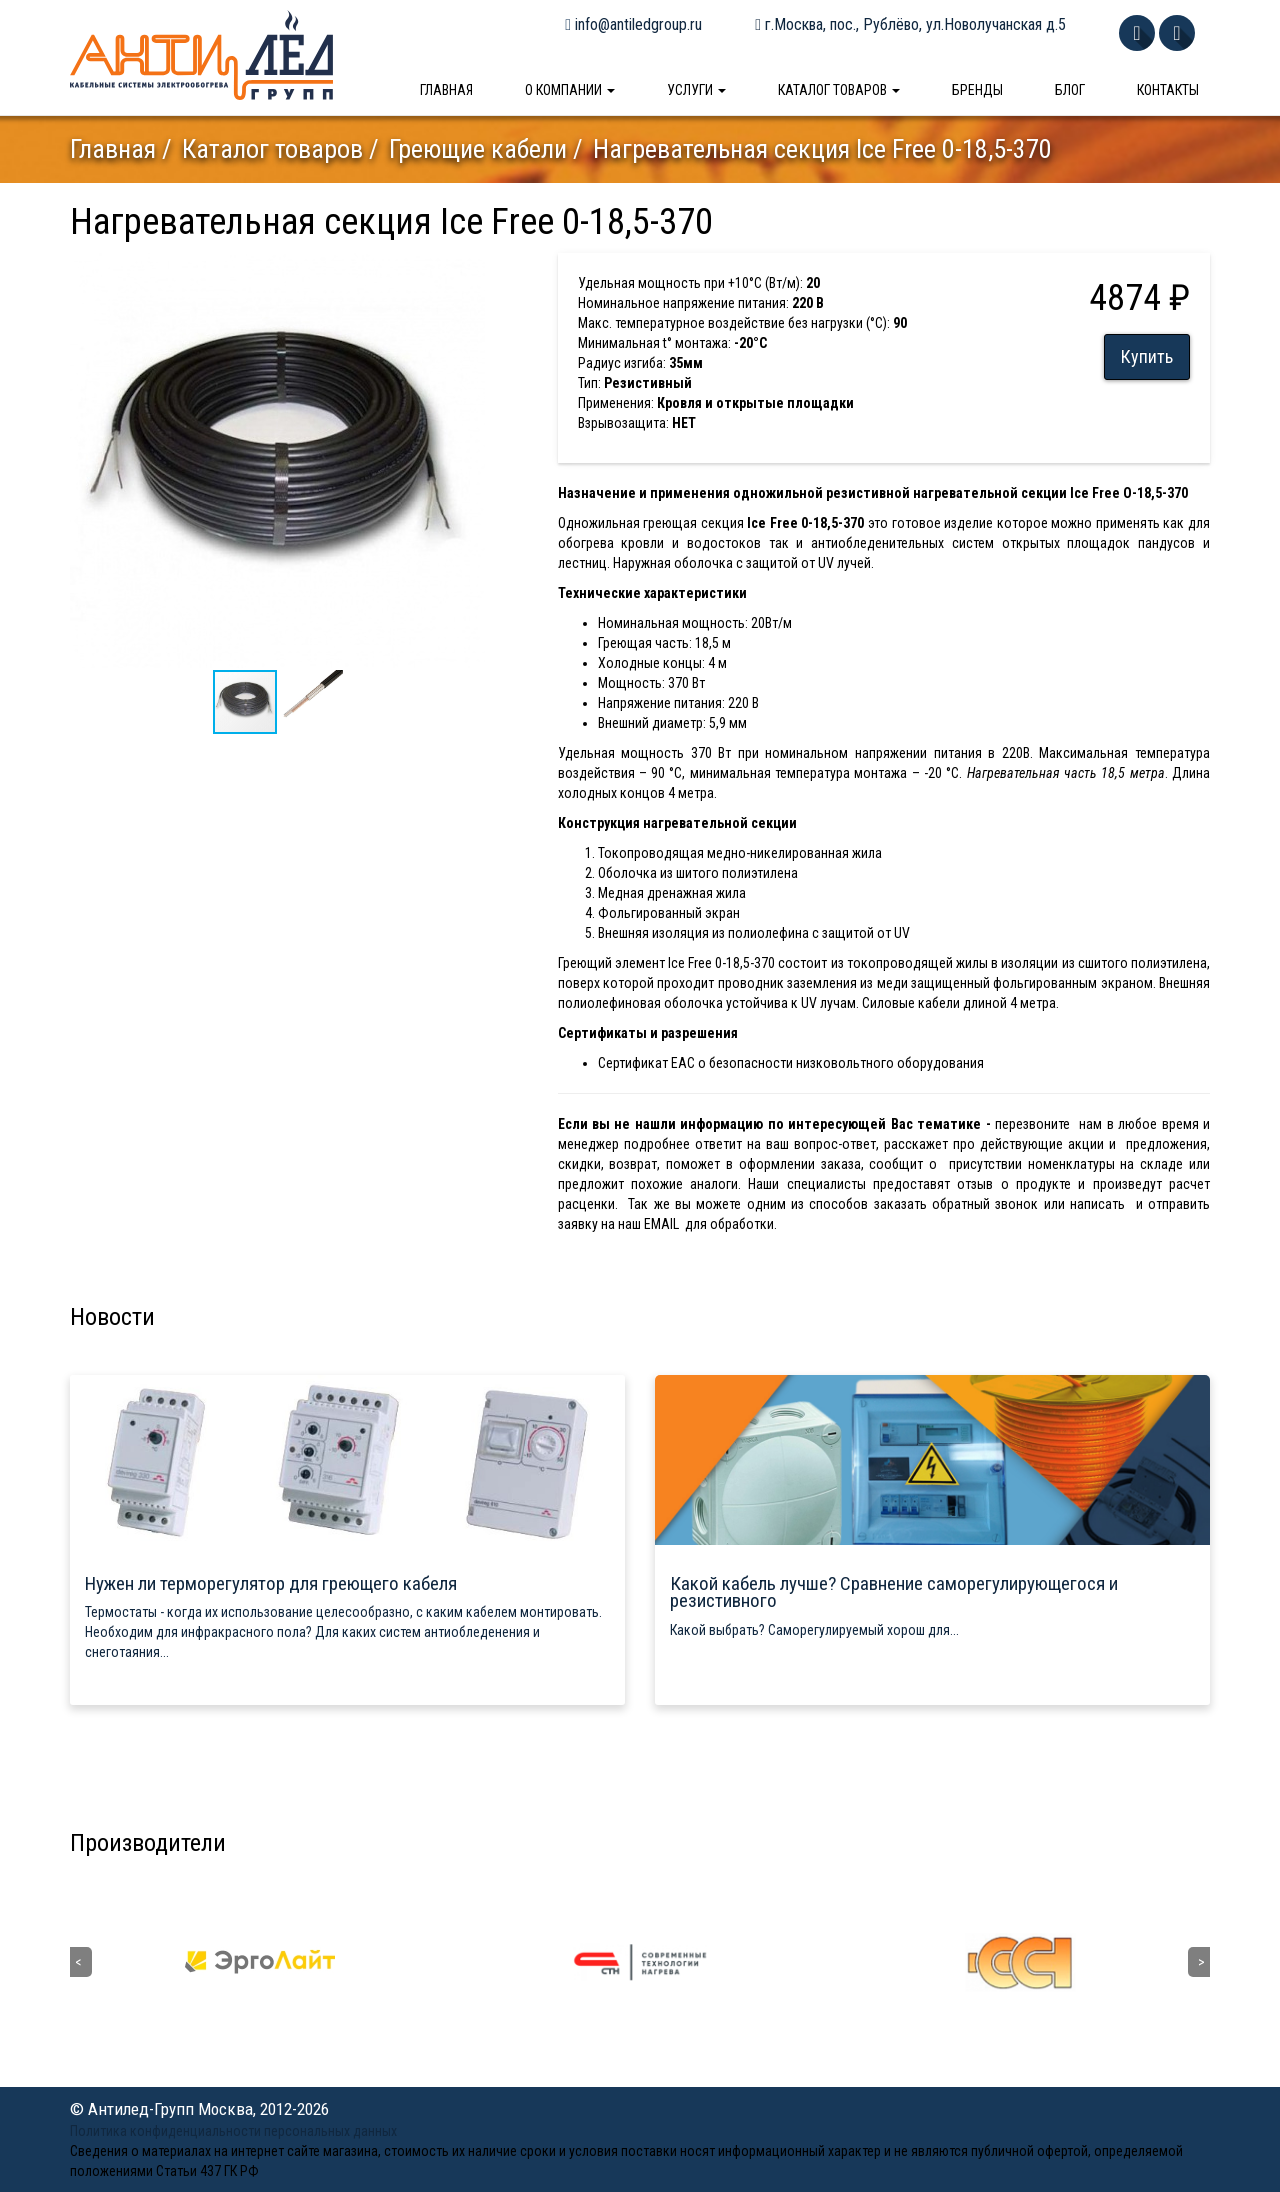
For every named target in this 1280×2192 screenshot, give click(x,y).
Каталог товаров (839, 90)
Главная (446, 90)
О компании (570, 90)
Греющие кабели (478, 149)
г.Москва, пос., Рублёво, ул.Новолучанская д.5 (910, 24)
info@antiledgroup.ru (633, 24)
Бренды (977, 90)
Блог (1070, 90)
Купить (1147, 356)
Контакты (1168, 90)
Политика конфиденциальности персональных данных (233, 2131)
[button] (467, 271)
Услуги (696, 90)
